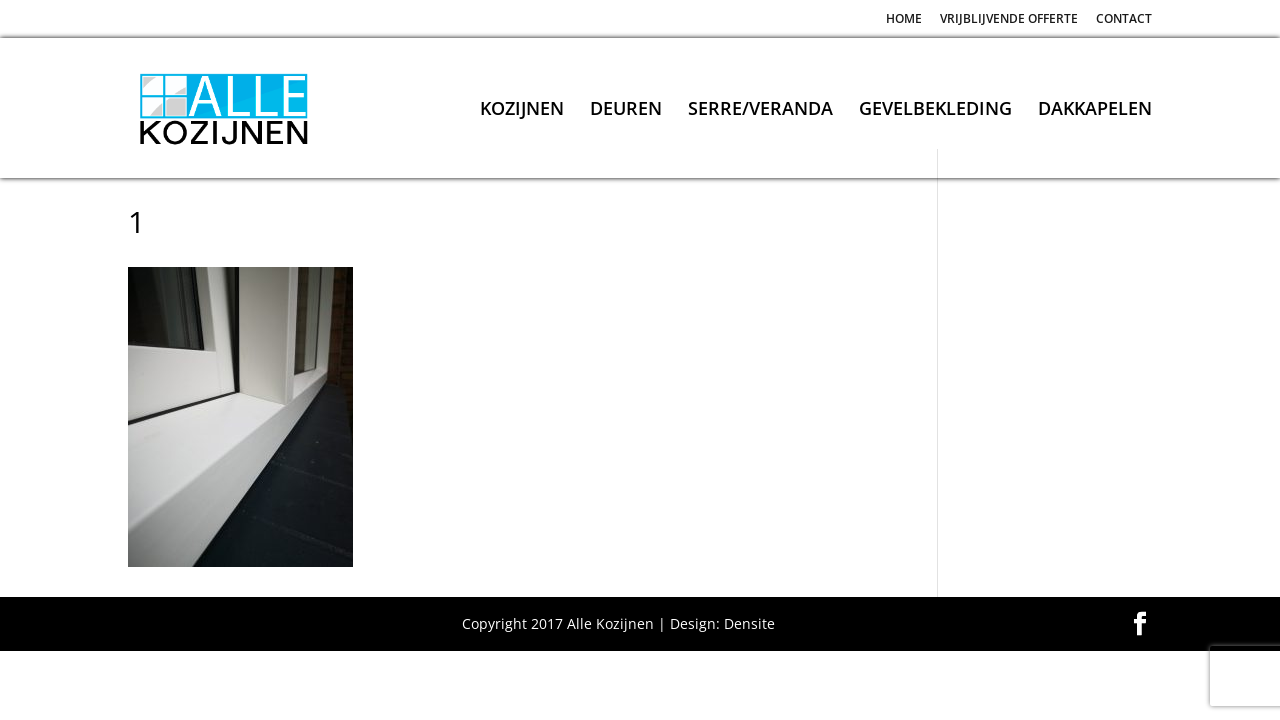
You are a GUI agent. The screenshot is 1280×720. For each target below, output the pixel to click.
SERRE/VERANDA (760, 110)
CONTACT (1124, 20)
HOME (904, 20)
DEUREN (626, 110)
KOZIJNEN (522, 110)
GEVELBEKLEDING (935, 110)
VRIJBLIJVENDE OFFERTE (1009, 20)
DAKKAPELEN (1095, 110)
